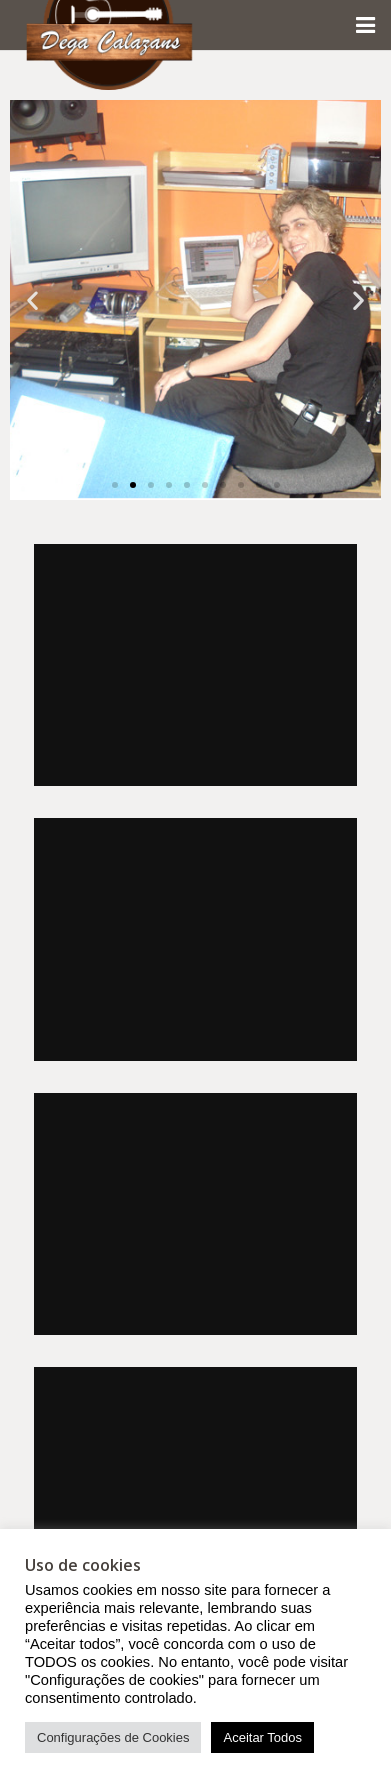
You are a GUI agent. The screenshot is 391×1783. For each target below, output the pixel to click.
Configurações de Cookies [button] (113, 1737)
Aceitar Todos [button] (262, 1737)
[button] (32, 300)
